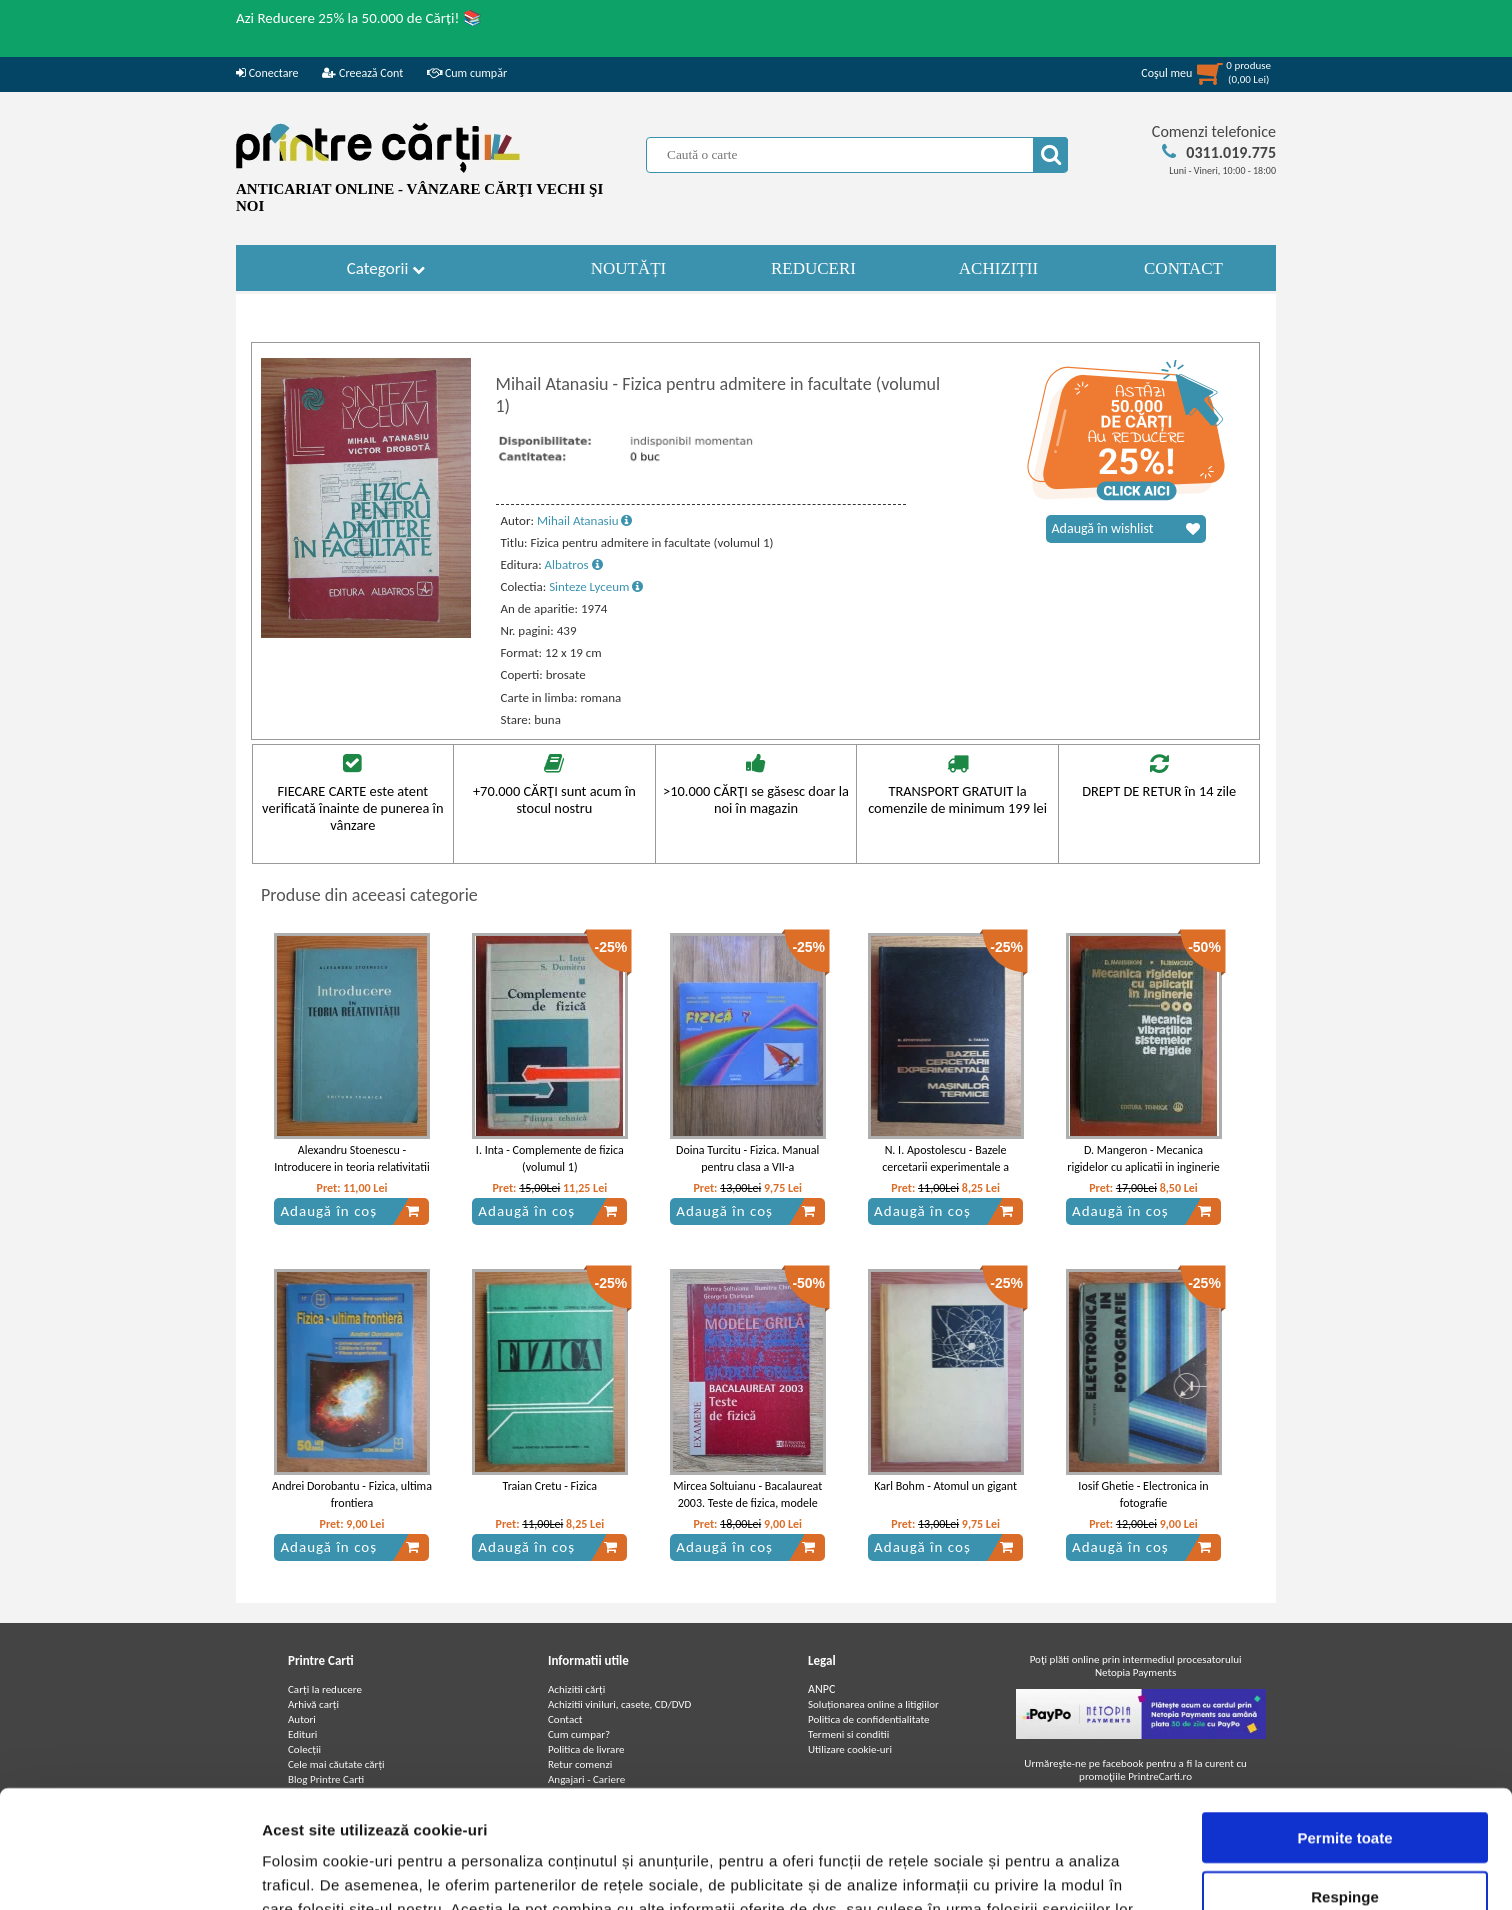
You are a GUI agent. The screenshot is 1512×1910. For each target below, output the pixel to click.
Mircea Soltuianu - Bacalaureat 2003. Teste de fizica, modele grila (747, 1503)
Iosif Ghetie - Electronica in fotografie (1143, 1494)
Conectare (267, 73)
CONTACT (1183, 268)
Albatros (574, 564)
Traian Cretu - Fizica (550, 1486)
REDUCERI (813, 268)
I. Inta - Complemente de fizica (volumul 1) (550, 1158)
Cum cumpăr (467, 73)
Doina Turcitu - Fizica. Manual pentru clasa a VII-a (747, 1158)
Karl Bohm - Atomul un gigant (945, 1486)
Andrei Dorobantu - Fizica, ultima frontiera (352, 1494)
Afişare (1000, 1870)
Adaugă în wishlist (1126, 529)
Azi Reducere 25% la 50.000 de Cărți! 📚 (359, 18)
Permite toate (1344, 1734)
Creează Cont (362, 73)
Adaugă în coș (350, 1211)
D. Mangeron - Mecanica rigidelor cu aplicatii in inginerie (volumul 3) (1143, 1167)
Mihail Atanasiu (585, 520)
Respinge (1345, 1793)
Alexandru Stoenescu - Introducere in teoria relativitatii (351, 1158)
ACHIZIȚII (998, 268)
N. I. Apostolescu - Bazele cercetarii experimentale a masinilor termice (945, 1167)
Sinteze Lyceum (596, 586)
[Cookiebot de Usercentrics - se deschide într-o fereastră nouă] (129, 1871)
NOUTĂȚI (629, 268)
